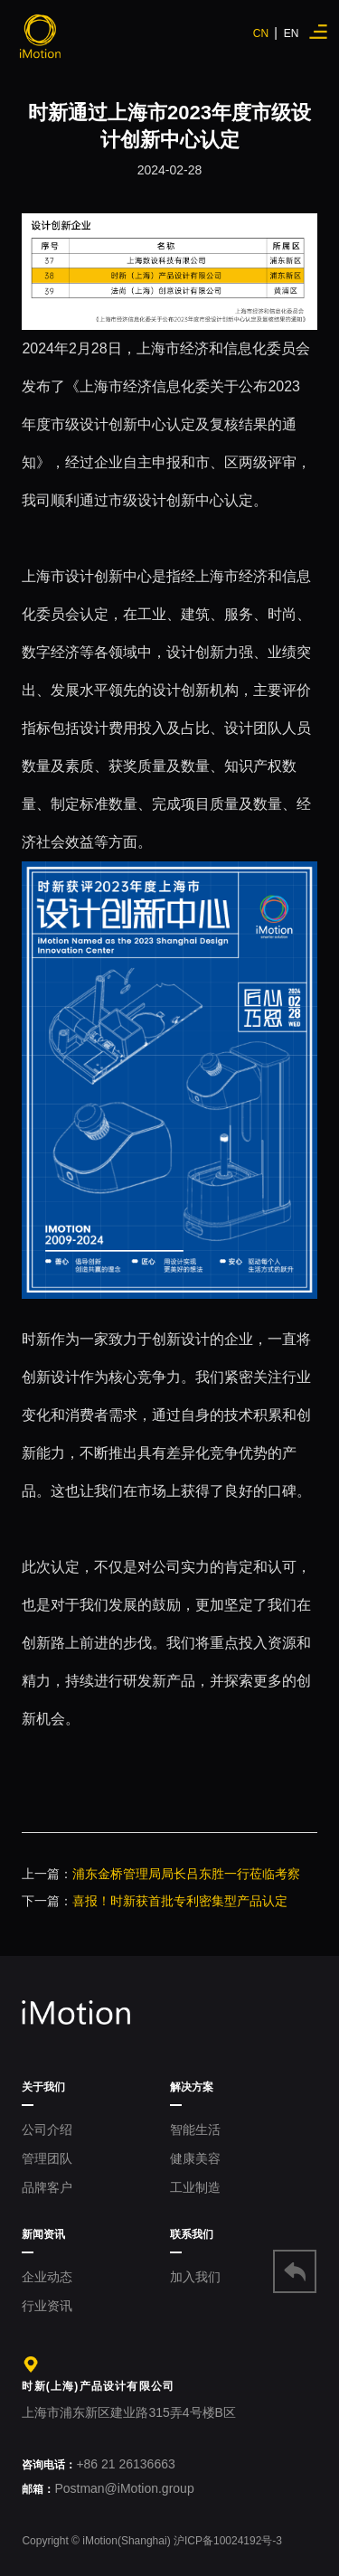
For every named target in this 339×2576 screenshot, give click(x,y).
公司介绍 (47, 2129)
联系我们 (191, 2234)
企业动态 (47, 2277)
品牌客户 (47, 2187)
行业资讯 (47, 2306)
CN (263, 33)
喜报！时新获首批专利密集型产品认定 (179, 1901)
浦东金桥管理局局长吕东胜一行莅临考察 (186, 1873)
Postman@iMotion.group (107, 2488)
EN (291, 33)
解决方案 (191, 2087)
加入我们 (195, 2277)
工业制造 (195, 2187)
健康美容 (195, 2158)
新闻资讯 (43, 2234)
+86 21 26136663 (98, 2464)
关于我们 (43, 2087)
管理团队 (47, 2158)
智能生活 (195, 2129)
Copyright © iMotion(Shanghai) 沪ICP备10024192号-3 (152, 2540)
